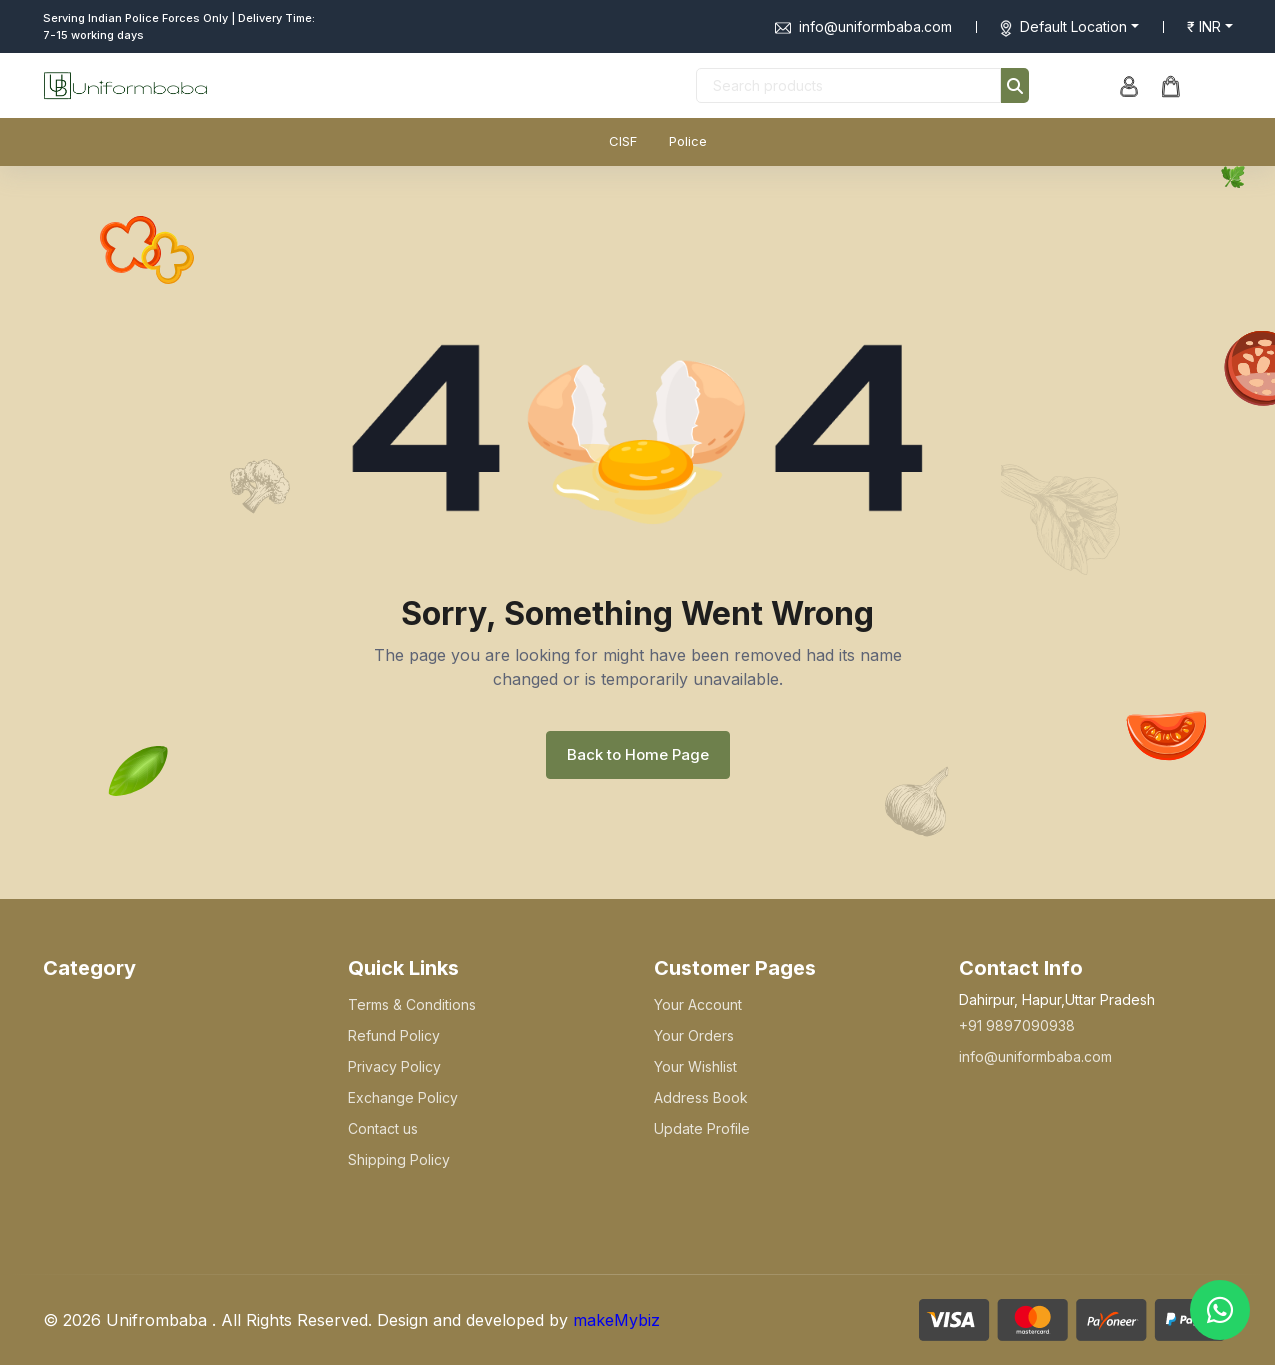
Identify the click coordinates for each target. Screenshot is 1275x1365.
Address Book (701, 1097)
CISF (623, 141)
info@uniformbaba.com (863, 26)
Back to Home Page (638, 754)
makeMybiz (616, 1320)
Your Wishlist (695, 1066)
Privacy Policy (394, 1066)
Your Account (698, 1004)
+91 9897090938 (1017, 1025)
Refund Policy (394, 1035)
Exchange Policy (403, 1097)
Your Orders (694, 1035)
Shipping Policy (399, 1159)
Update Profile (702, 1128)
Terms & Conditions (412, 1004)
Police (688, 141)
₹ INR (1204, 26)
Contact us (383, 1128)
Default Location (1073, 26)
